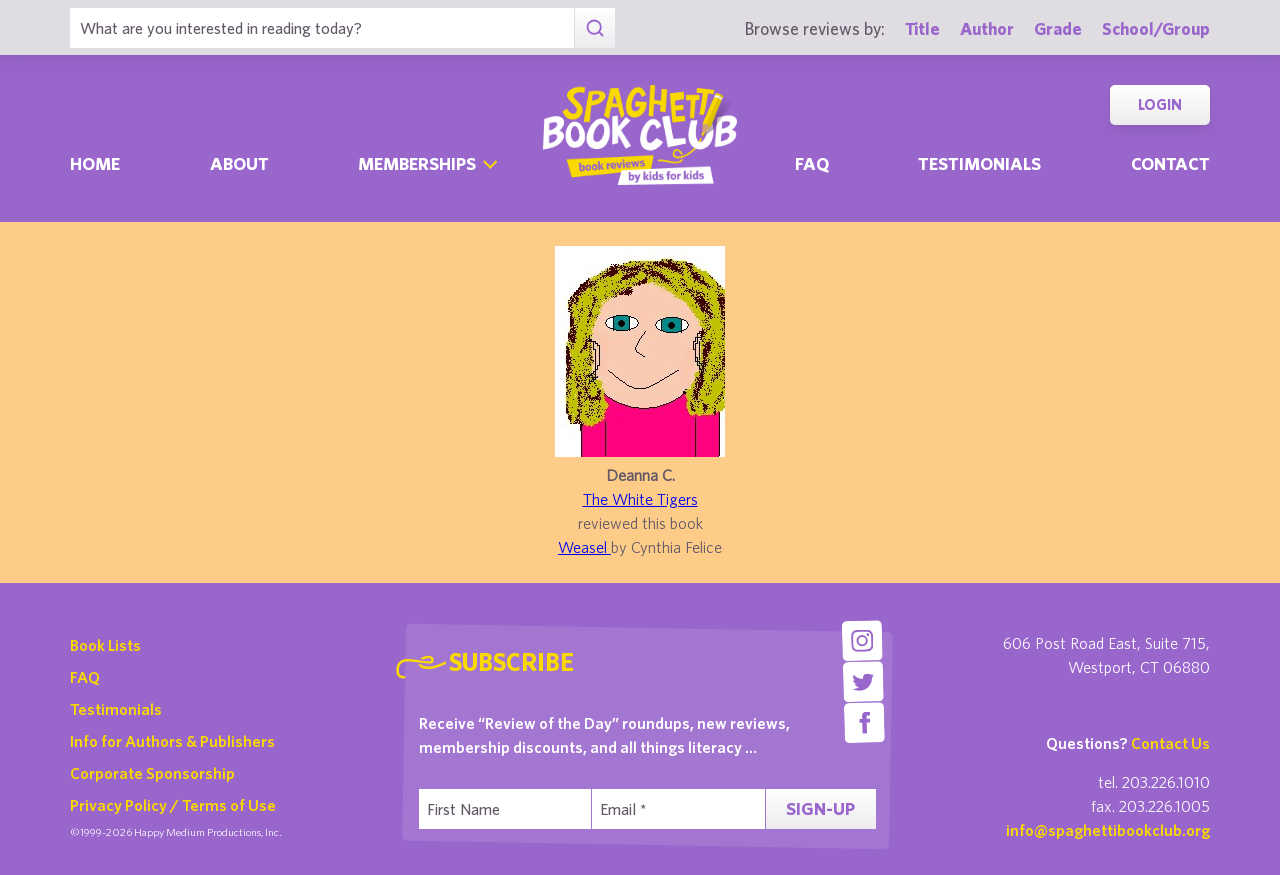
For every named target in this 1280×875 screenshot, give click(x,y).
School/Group (1156, 28)
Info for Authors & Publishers (172, 741)
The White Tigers (640, 499)
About (239, 163)
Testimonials (979, 163)
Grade (1058, 28)
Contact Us (1170, 743)
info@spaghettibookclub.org (1108, 830)
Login (1160, 104)
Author (987, 28)
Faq (812, 163)
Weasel (584, 547)
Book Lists (105, 645)
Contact (1170, 163)
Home (95, 163)
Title (922, 28)
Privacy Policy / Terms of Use (173, 805)
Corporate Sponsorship (152, 773)
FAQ (85, 677)
